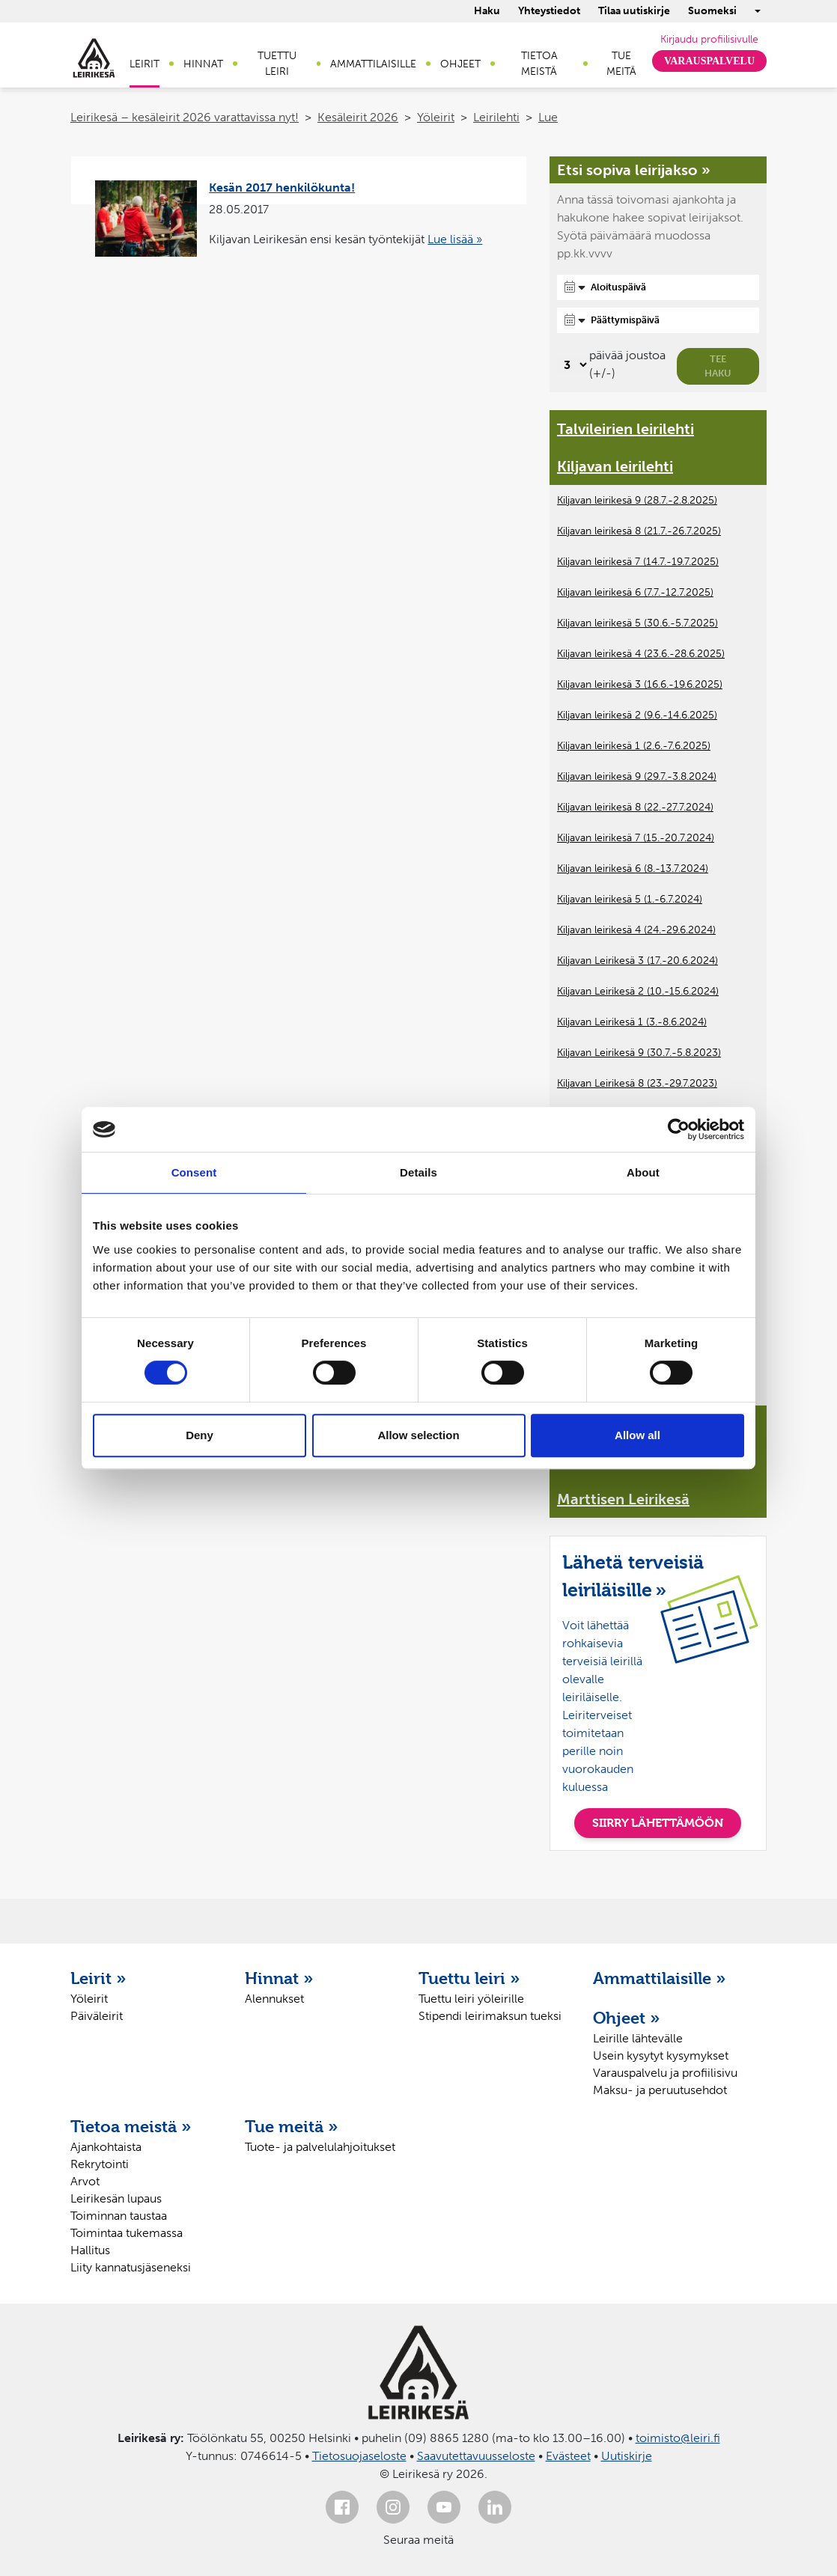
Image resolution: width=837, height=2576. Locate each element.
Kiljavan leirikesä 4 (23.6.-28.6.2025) (641, 653)
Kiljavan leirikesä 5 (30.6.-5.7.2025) (637, 623)
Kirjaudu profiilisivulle (709, 39)
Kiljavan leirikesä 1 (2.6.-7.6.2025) (633, 745)
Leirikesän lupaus (116, 2198)
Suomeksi (712, 10)
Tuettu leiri (277, 63)
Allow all (637, 1435)
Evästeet (568, 2456)
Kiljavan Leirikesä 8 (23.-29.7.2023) (637, 1083)
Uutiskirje (626, 2456)
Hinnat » (279, 1978)
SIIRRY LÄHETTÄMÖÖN (657, 1823)
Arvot (85, 2181)
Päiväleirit (96, 2016)
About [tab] (643, 1172)
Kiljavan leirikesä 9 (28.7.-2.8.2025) (637, 500)
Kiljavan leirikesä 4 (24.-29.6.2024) (636, 930)
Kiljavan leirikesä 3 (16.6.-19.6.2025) (639, 684)
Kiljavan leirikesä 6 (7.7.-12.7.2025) (635, 592)
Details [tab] (418, 1172)
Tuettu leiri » (469, 1978)
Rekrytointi (99, 2164)
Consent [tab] (194, 1172)
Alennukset (274, 1998)
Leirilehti (496, 117)
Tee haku (717, 366)
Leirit (144, 64)
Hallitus (90, 2250)
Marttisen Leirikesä (623, 1499)
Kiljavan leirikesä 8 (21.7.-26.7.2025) (639, 531)
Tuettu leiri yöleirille (471, 1998)
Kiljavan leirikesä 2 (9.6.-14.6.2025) (637, 715)
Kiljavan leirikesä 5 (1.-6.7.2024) (629, 899)
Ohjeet (460, 64)
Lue (548, 117)
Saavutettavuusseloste (476, 2456)
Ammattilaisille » (659, 1978)
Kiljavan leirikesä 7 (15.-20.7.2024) (635, 837)
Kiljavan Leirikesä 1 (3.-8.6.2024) (632, 1022)
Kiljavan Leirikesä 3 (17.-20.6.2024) (637, 960)
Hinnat (203, 64)
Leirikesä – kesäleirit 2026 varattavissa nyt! (184, 117)
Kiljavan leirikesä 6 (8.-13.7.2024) (632, 868)
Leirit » (98, 1978)
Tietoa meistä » (131, 2126)
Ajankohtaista (105, 2147)
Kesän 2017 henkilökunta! (282, 187)
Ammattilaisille (373, 64)
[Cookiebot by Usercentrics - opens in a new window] (678, 1129)
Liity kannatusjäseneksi (130, 2267)
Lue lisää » (454, 239)
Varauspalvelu (709, 61)
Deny (199, 1435)
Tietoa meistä (539, 63)
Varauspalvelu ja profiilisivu (665, 2073)
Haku (487, 10)
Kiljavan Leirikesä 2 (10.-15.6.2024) (638, 991)
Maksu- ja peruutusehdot (660, 2090)
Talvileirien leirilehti (625, 429)
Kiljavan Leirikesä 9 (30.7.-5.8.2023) (639, 1052)
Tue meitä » (291, 2126)
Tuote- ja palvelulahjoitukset (320, 2147)
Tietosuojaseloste (359, 2456)
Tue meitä (621, 63)
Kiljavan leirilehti (615, 466)
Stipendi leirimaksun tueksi (489, 2016)
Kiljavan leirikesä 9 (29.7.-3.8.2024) (636, 776)
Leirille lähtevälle (638, 2038)
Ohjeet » (626, 2017)
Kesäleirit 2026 (357, 117)
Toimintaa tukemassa (126, 2233)
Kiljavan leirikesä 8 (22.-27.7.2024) (635, 807)
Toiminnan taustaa (118, 2216)
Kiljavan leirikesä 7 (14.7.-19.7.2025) (638, 561)
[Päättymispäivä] (658, 320)
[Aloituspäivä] (658, 287)
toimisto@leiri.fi (678, 2438)
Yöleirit (435, 117)
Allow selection (418, 1435)
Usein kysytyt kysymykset (660, 2055)
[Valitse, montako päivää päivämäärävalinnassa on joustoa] (573, 365)
